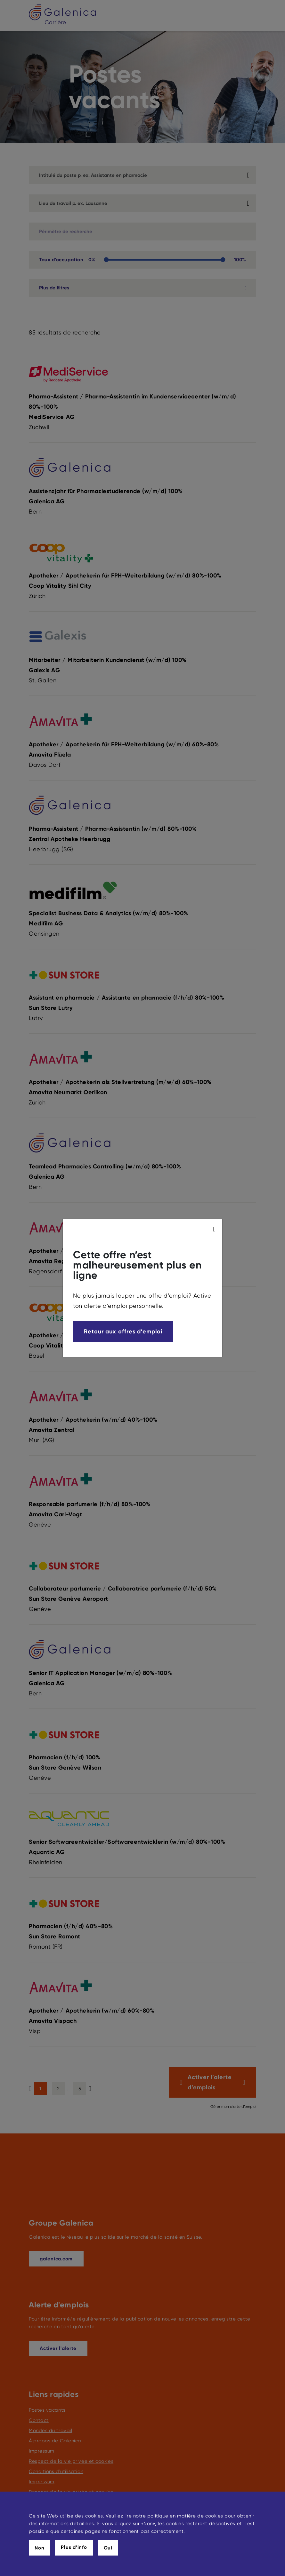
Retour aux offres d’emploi (123, 1331)
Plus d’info (74, 2547)
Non (39, 2548)
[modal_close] (215, 1229)
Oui (108, 2548)
